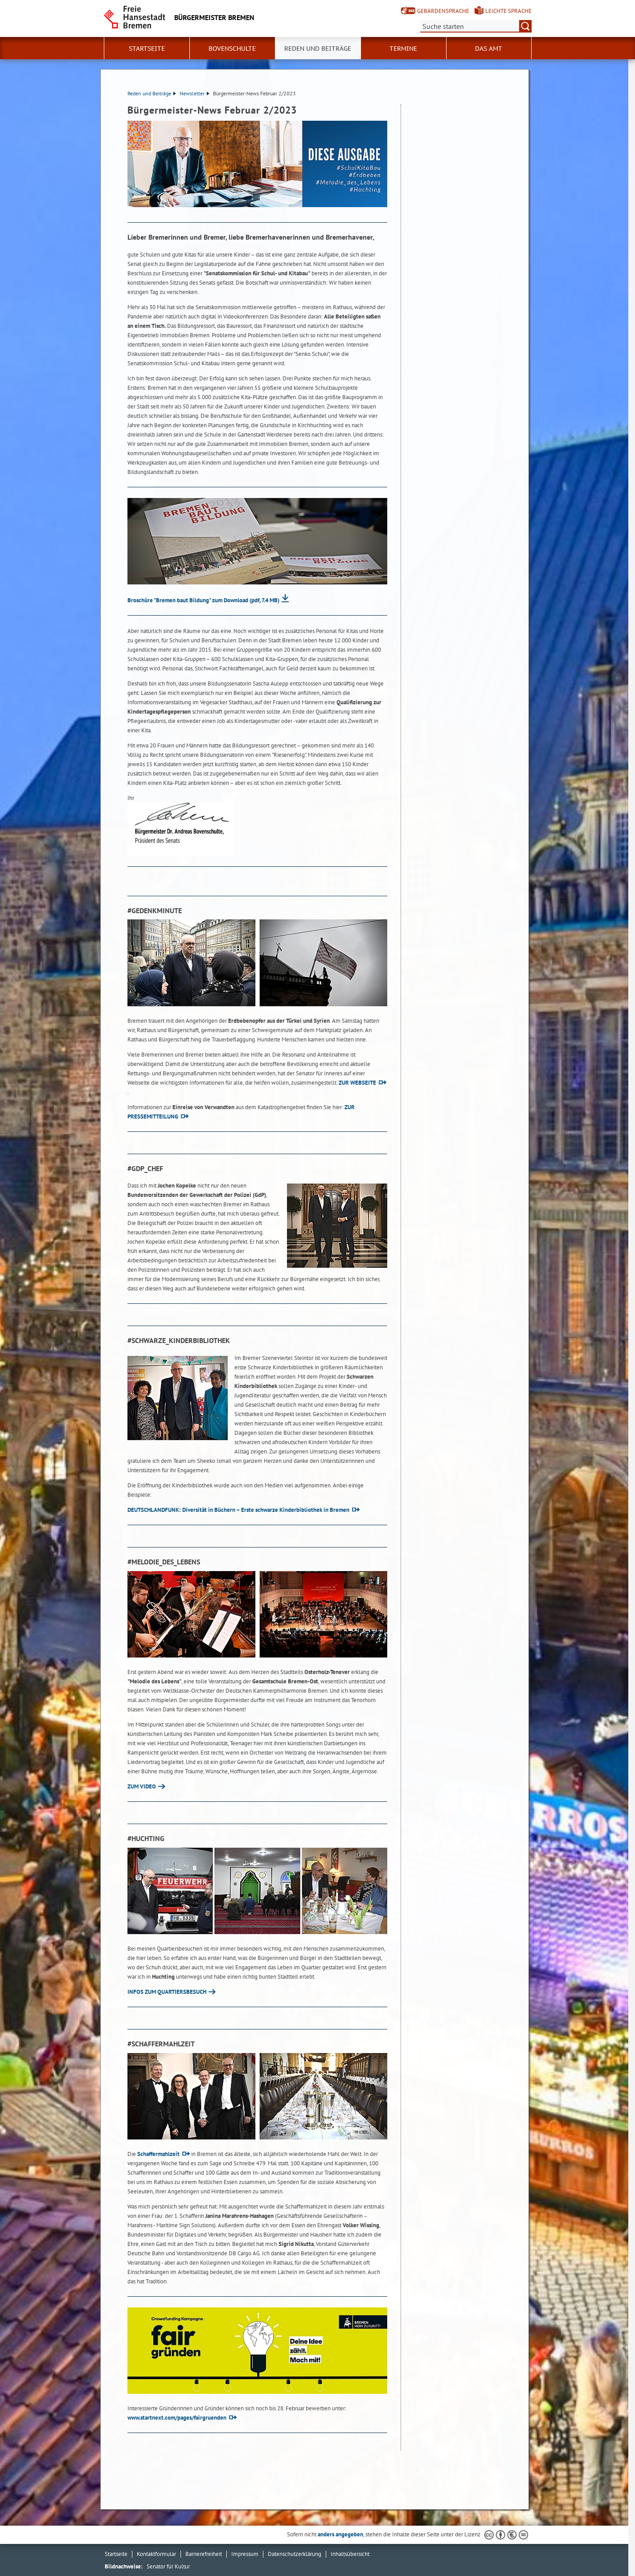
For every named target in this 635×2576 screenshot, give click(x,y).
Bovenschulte (232, 49)
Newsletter (194, 93)
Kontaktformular (156, 2554)
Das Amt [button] (488, 49)
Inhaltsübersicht (350, 2554)
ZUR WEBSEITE (357, 1082)
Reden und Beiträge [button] (317, 49)
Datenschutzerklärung (294, 2554)
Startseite (116, 2554)
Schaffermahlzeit (158, 2154)
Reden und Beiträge (151, 93)
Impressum (244, 2554)
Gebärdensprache (443, 11)
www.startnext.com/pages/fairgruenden (176, 2417)
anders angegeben (340, 2534)
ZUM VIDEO (141, 1786)
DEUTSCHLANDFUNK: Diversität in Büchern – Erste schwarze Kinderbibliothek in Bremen (238, 1510)
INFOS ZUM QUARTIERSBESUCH (166, 1992)
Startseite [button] (147, 49)
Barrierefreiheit (203, 2554)
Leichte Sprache (508, 11)
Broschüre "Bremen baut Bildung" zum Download (203, 600)
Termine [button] (403, 49)
